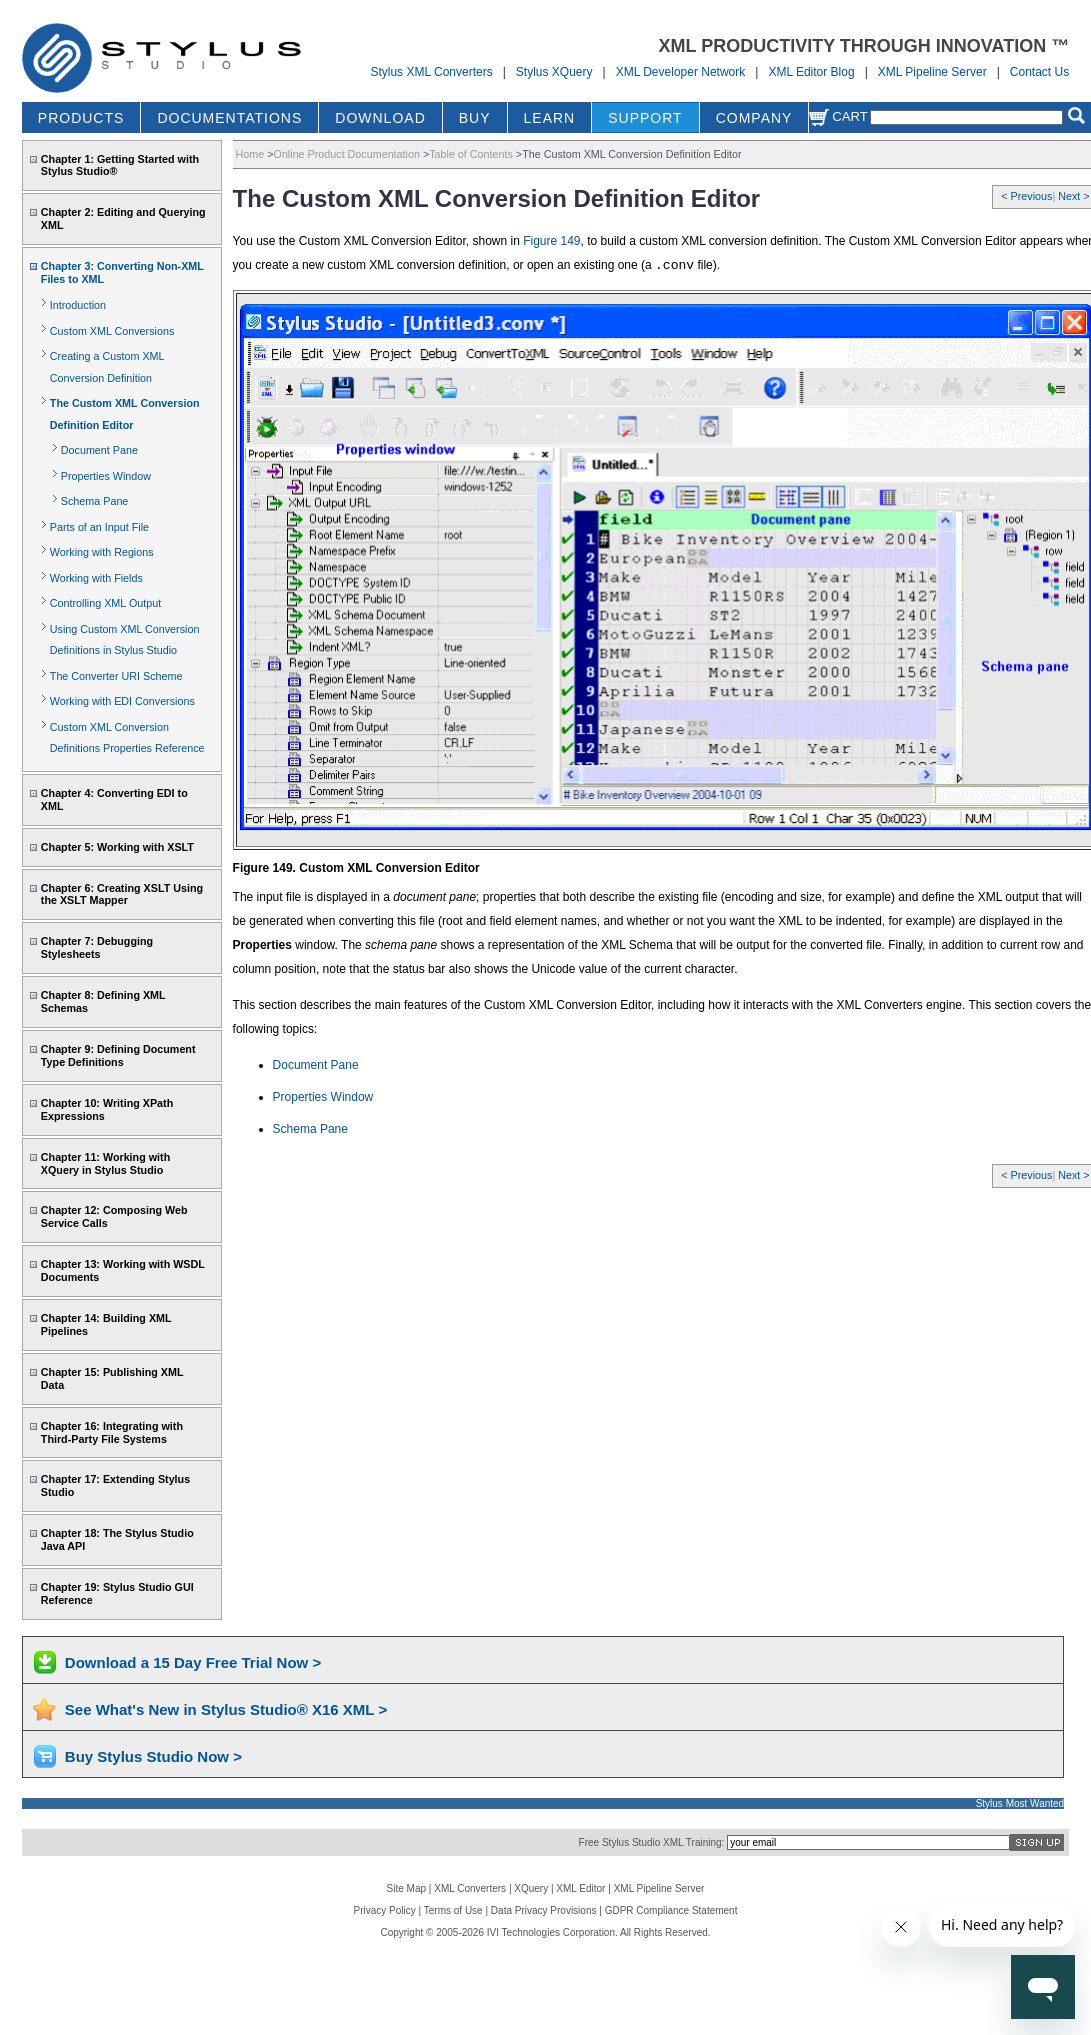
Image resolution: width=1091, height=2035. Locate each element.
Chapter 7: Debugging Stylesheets (97, 947)
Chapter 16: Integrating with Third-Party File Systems (112, 1432)
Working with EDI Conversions (122, 701)
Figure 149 (551, 241)
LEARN (550, 118)
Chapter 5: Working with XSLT (117, 847)
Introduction (78, 305)
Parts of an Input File (99, 527)
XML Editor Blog (811, 72)
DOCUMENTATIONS (229, 118)
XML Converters (470, 1888)
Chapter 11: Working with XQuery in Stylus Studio (105, 1163)
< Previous (1026, 196)
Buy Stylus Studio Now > (153, 1756)
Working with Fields (96, 578)
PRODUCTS (81, 118)
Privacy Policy (385, 1910)
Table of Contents (471, 154)
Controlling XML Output (105, 603)
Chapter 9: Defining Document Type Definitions (118, 1055)
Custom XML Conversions (112, 331)
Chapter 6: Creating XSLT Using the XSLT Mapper (122, 894)
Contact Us (1039, 72)
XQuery (531, 1888)
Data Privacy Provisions (544, 1910)
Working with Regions (102, 552)
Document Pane (99, 450)
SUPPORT (645, 118)
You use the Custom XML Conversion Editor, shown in (378, 241)
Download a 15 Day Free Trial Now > (193, 1662)
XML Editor (580, 1888)
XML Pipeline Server (932, 72)
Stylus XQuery (554, 72)
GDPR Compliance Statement (671, 1910)
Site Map (406, 1888)
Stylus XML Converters (431, 72)
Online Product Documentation (347, 154)
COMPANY (754, 118)
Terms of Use (453, 1910)
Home (250, 154)
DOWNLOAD (380, 118)
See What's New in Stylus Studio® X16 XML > (226, 1709)
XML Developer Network (681, 72)
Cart (838, 116)
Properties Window (106, 476)
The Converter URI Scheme (116, 676)
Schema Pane (95, 501)
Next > (1073, 196)
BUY (475, 118)
